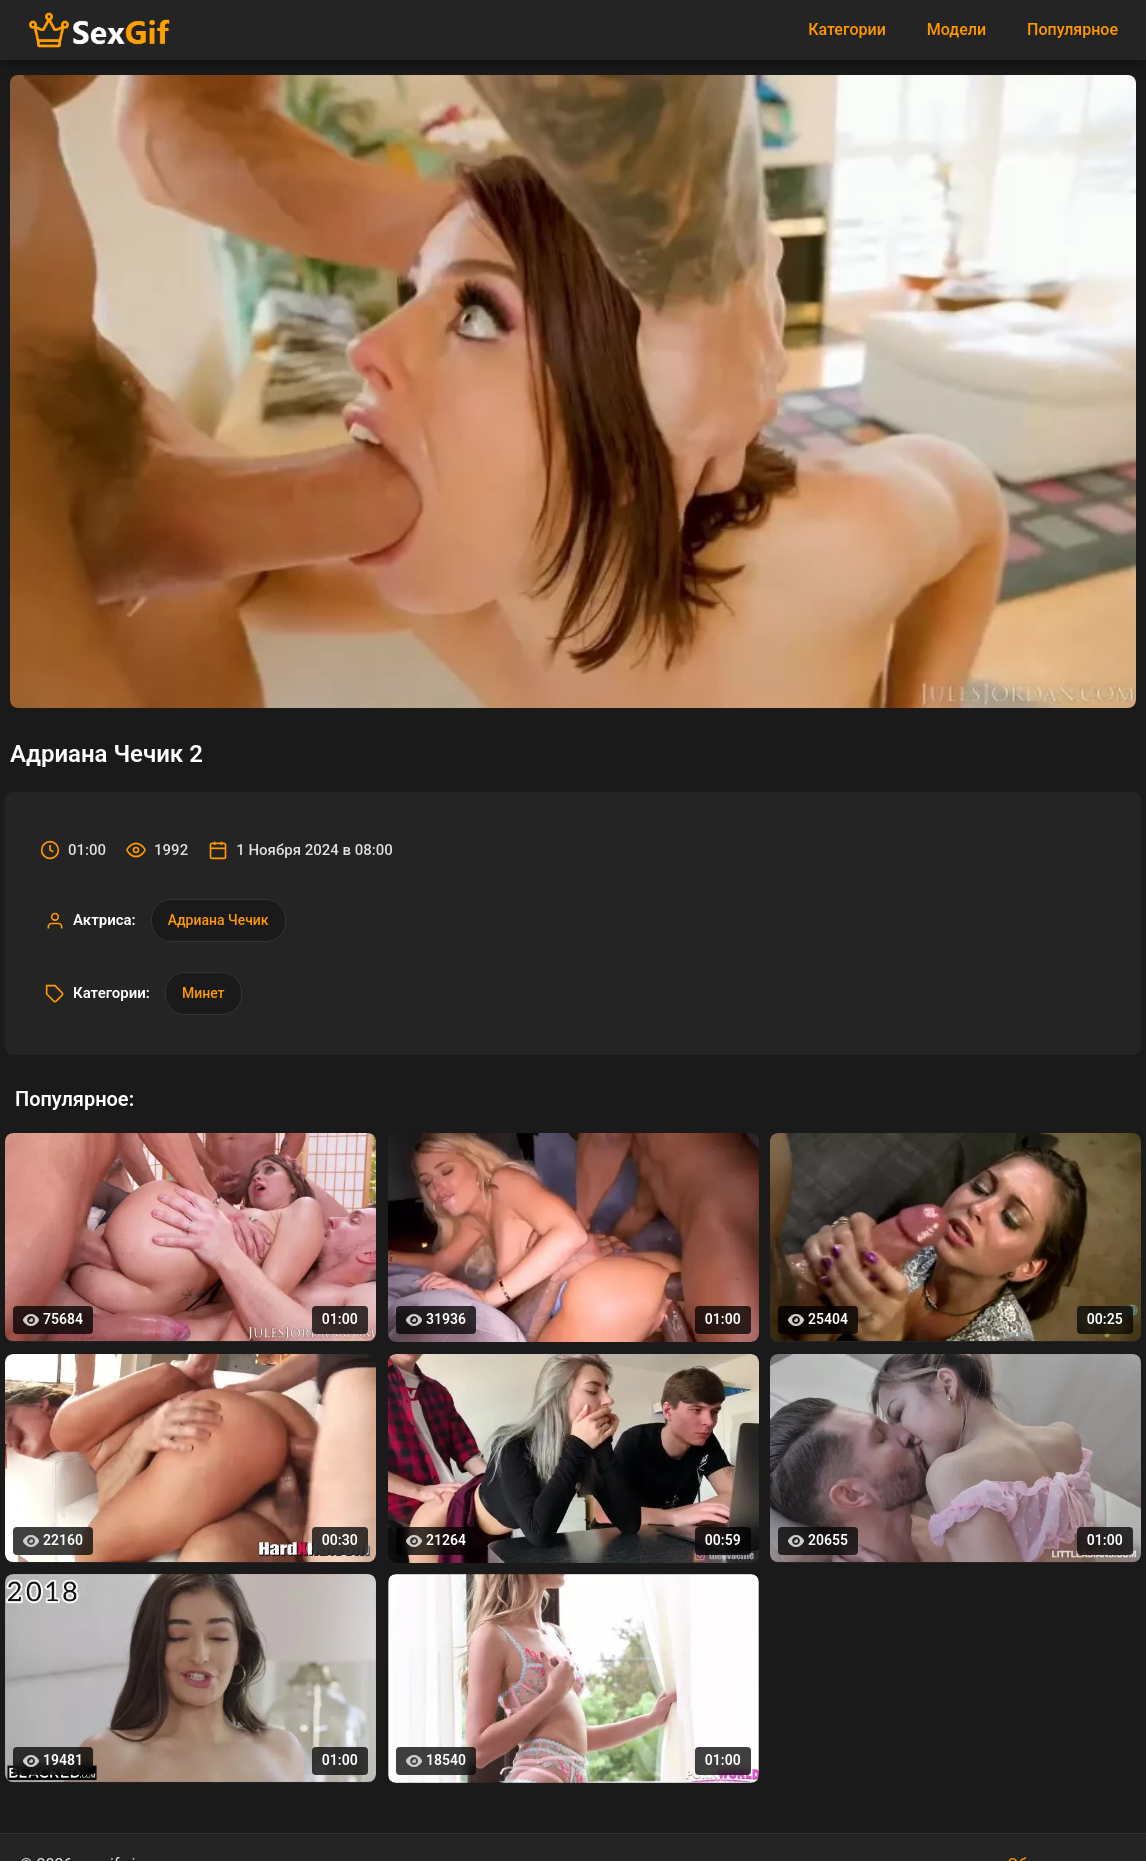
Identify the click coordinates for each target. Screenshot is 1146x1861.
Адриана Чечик (218, 920)
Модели (956, 29)
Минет (203, 993)
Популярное (1072, 29)
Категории (847, 29)
